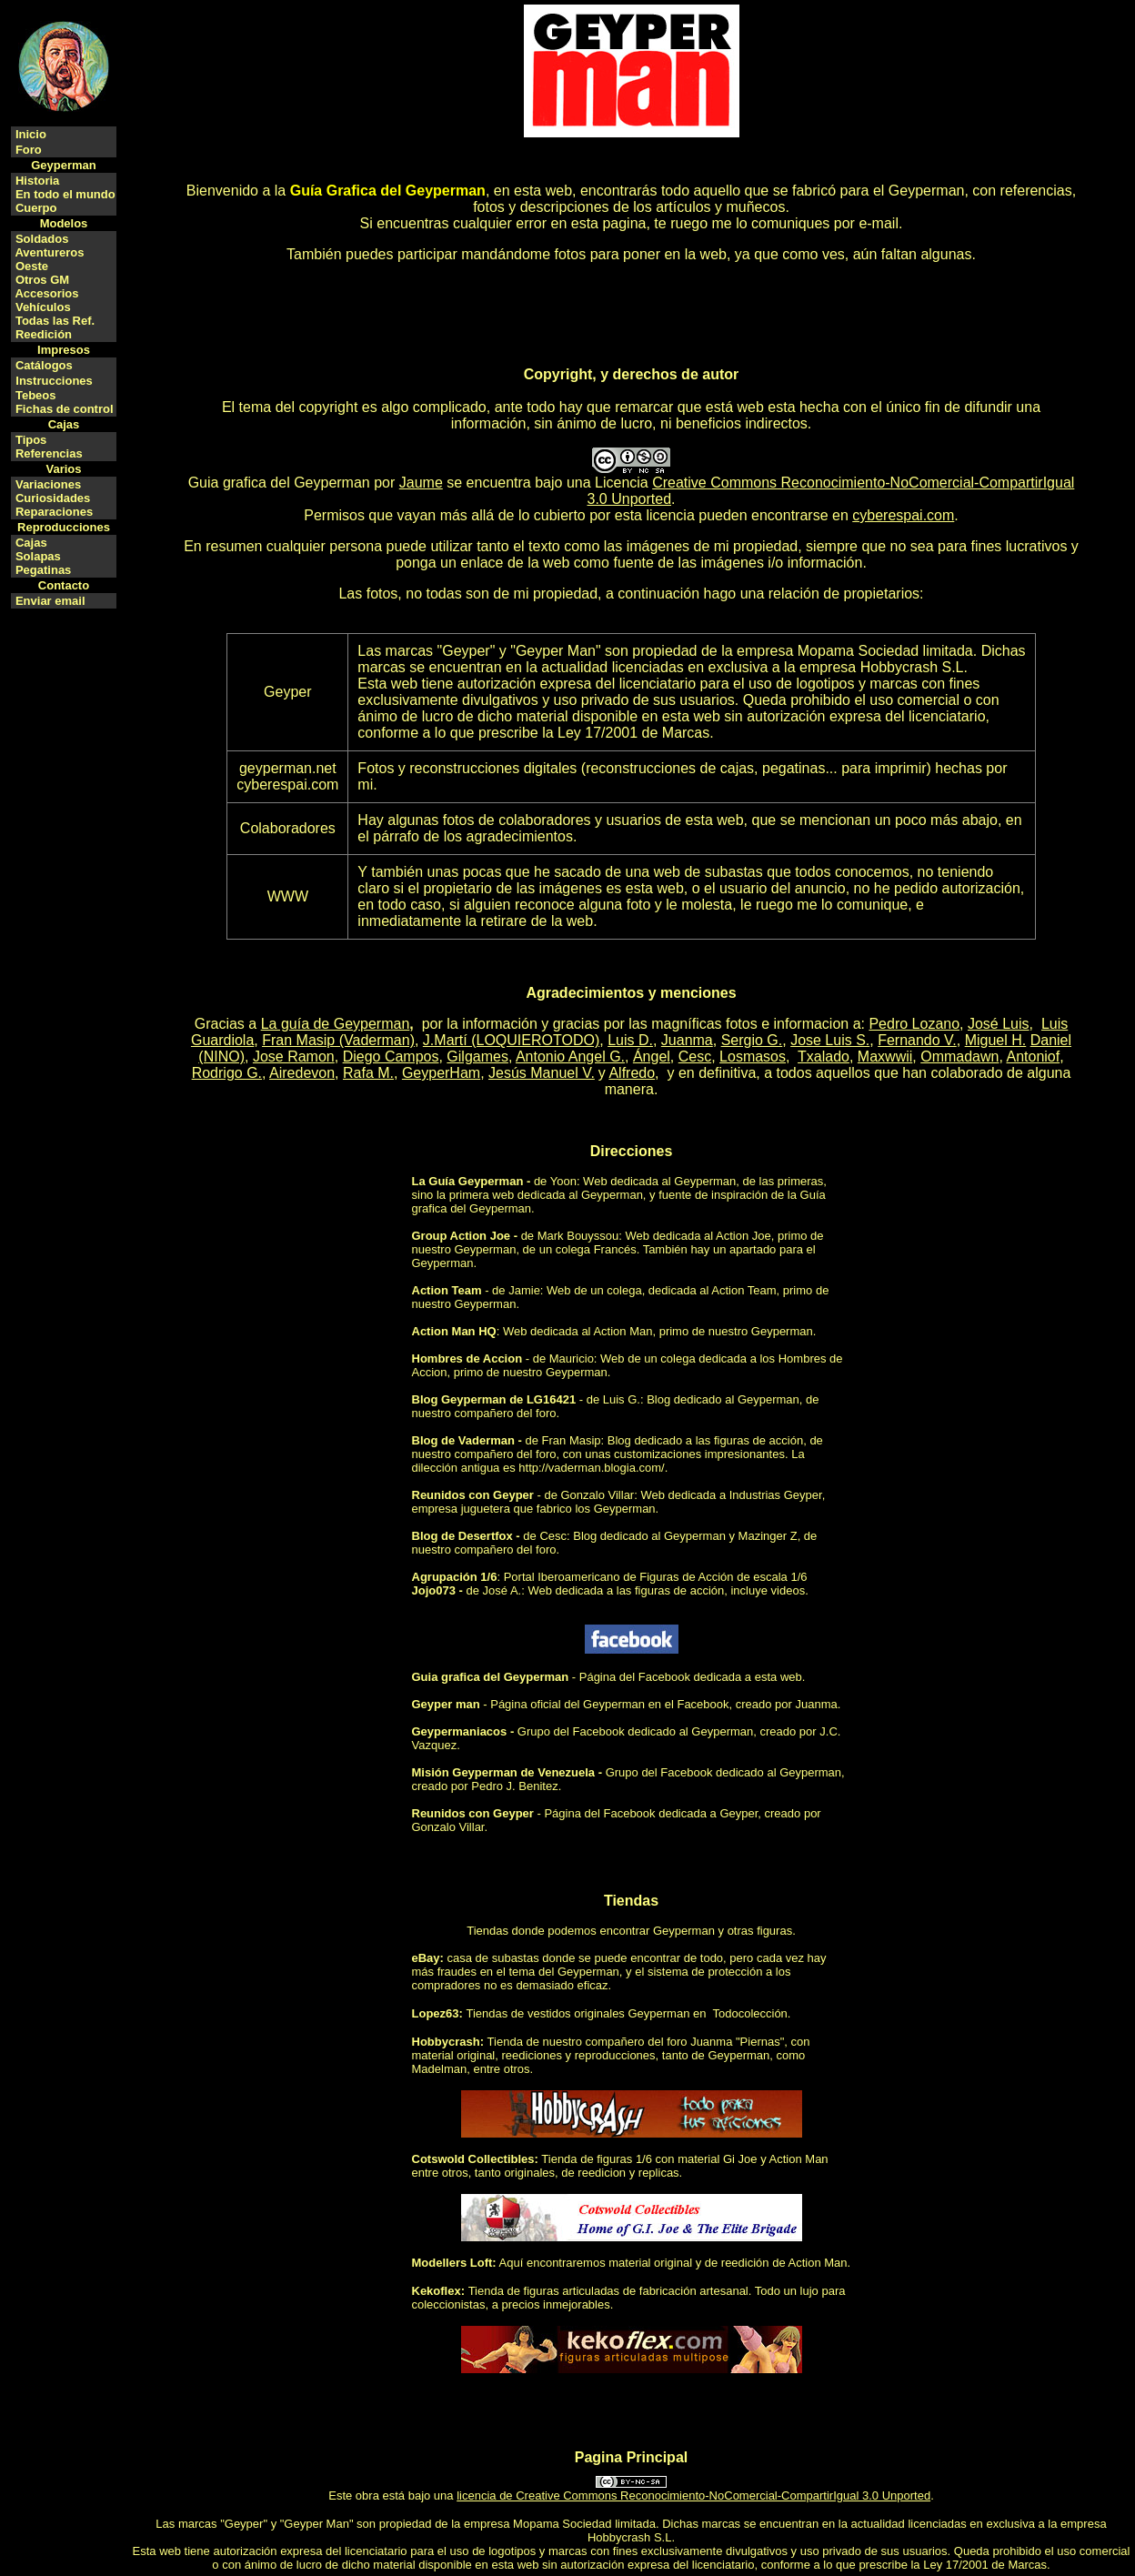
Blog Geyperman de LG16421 (494, 1399)
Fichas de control (64, 409)
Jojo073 (434, 1590)
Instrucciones (54, 380)
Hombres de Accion (467, 1358)
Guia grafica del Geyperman (279, 482)
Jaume (421, 482)
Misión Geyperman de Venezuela (504, 1772)
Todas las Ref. (55, 320)
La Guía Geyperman (468, 1181)
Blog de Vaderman (463, 1440)
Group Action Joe (461, 1236)
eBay (426, 1958)
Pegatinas (43, 570)
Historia (37, 180)
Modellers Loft (452, 2262)
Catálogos (44, 365)
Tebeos (35, 395)
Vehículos (43, 307)
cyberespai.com (903, 515)
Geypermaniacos (459, 1731)
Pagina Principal (631, 2457)
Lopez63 (435, 2013)
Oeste (31, 266)
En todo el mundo (65, 194)
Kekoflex (436, 2291)
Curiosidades (52, 498)
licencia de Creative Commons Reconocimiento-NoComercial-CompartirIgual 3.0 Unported (693, 2495)
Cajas (31, 542)
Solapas (38, 556)
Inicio (30, 134)
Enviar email (50, 601)
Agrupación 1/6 (454, 1577)
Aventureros (49, 252)
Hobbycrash (446, 2041)
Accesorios (46, 293)
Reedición (43, 334)
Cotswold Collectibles (473, 2159)
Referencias (49, 453)
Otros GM (42, 280)
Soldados (42, 239)
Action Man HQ (454, 1331)
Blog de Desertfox (462, 1536)
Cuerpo (36, 208)
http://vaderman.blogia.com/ (591, 1467)
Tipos (30, 440)
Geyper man (446, 1704)
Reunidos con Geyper (473, 1495)
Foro (28, 149)
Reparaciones (54, 511)
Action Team (447, 1290)
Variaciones (48, 484)
